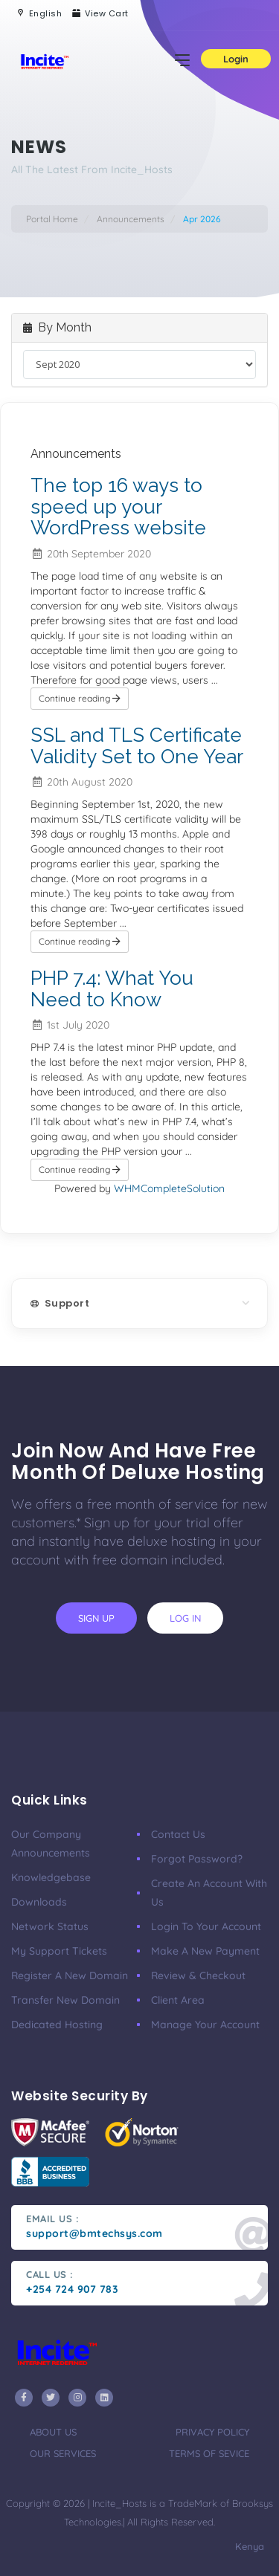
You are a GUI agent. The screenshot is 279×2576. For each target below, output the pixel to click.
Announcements (130, 218)
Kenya (248, 2546)
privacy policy (212, 2432)
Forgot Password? (197, 1858)
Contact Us (178, 1834)
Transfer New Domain (65, 2000)
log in (185, 1618)
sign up (96, 1618)
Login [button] (235, 59)
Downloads (39, 1902)
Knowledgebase (51, 1877)
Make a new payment (205, 1951)
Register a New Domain (69, 1975)
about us (53, 2432)
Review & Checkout (198, 1975)
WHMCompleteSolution (169, 1188)
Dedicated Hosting (57, 2024)
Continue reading (80, 698)
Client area (178, 2000)
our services (63, 2453)
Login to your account (206, 1926)
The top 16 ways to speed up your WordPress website (118, 506)
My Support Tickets (59, 1951)
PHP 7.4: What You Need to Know (112, 989)
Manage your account (205, 2024)
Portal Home (52, 218)
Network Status (50, 1926)
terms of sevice (209, 2453)
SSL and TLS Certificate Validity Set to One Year (137, 746)
